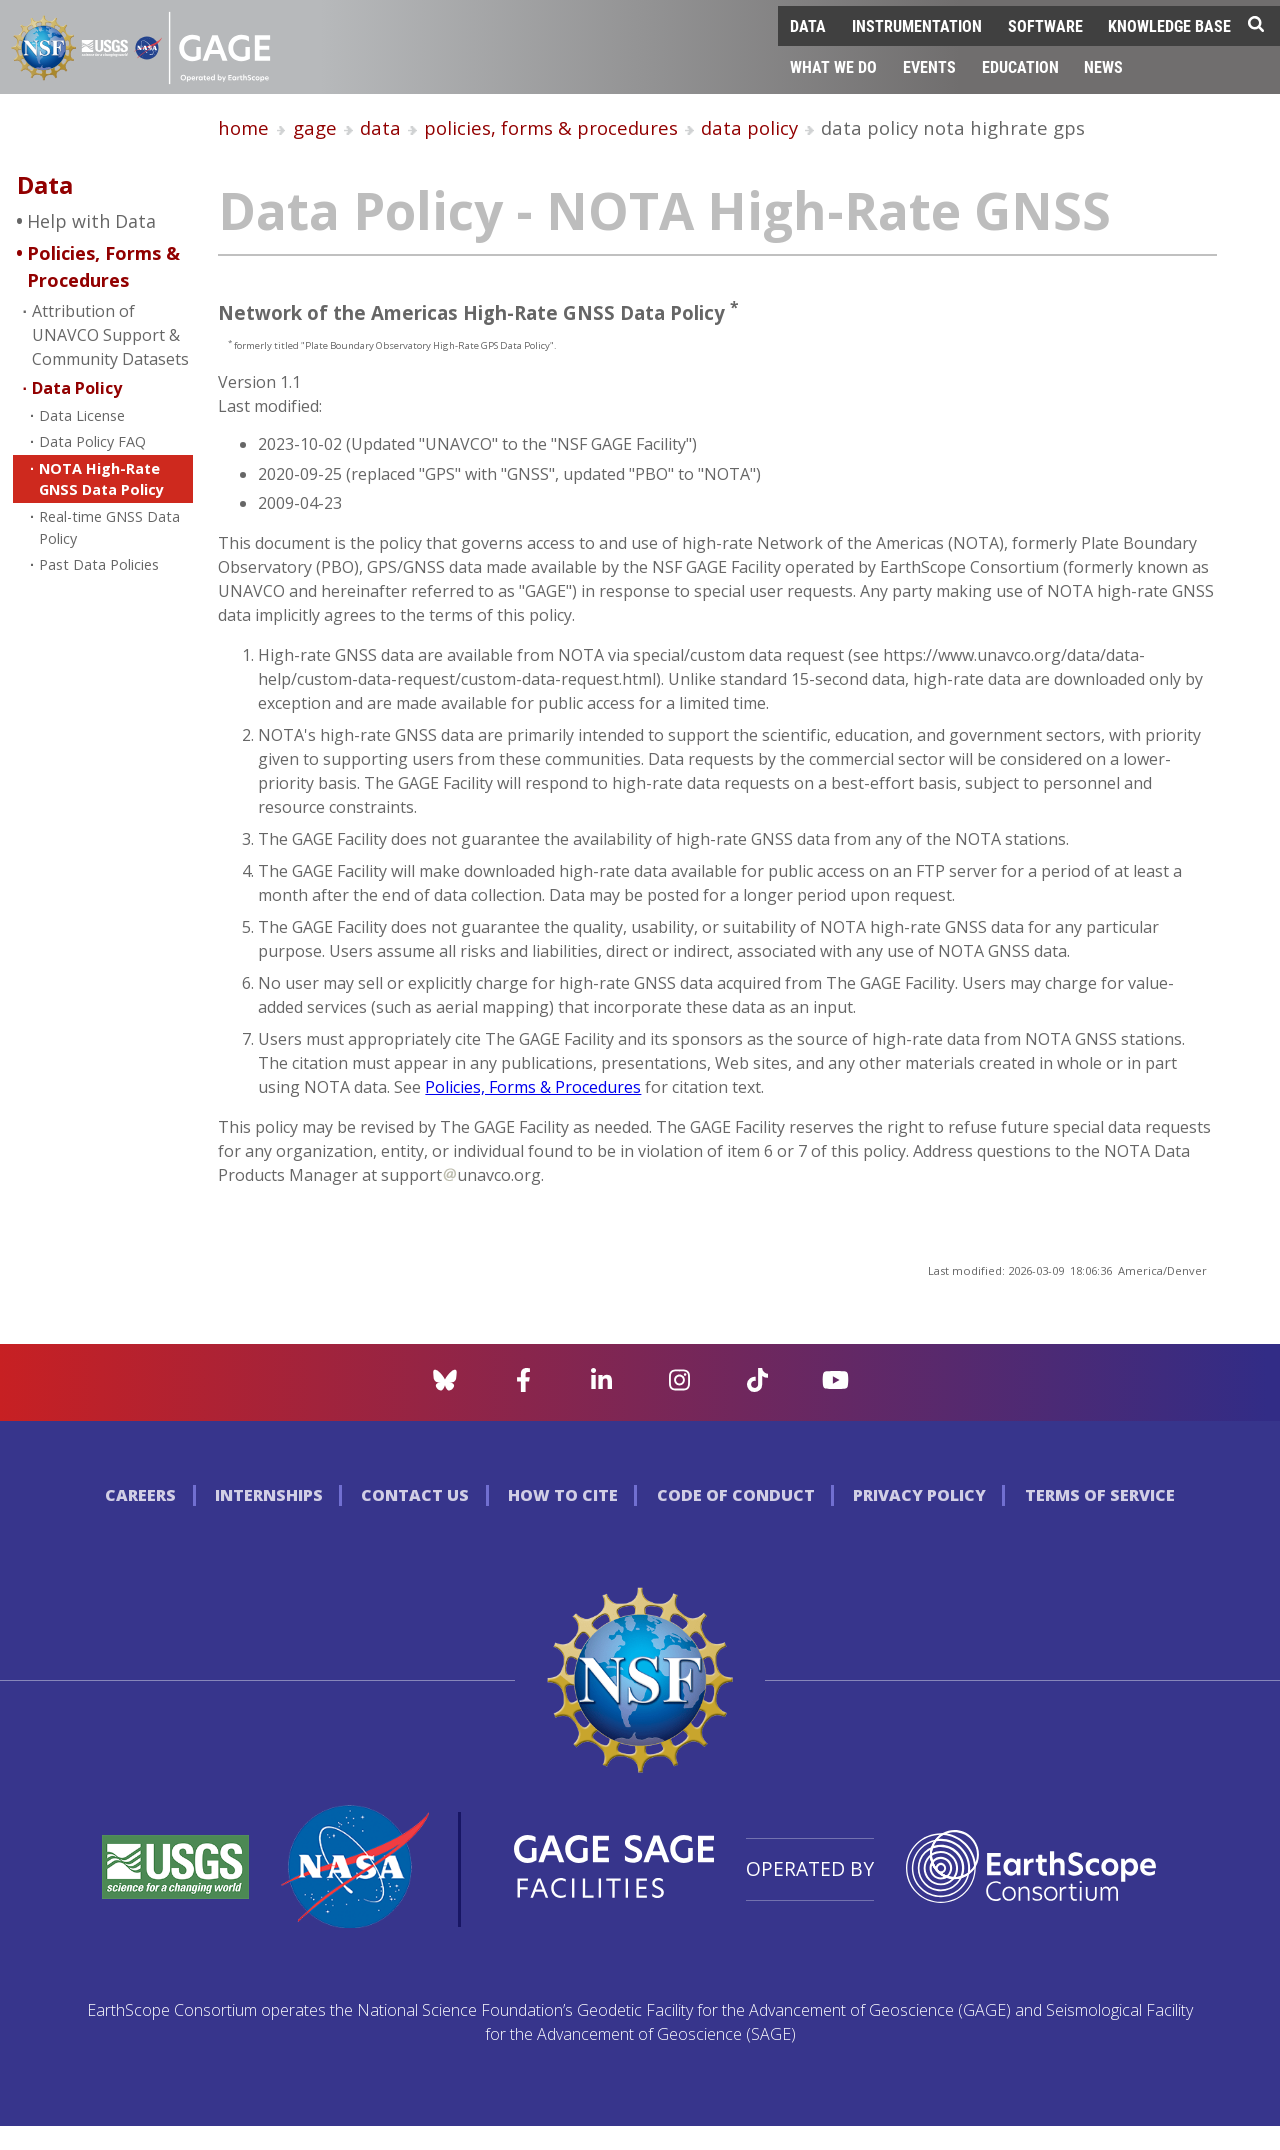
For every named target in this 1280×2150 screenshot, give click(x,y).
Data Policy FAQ (92, 441)
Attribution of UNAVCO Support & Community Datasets (110, 335)
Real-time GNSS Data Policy (109, 527)
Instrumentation (917, 25)
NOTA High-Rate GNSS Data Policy (101, 479)
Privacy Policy (919, 1495)
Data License (82, 415)
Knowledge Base (1169, 25)
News (1103, 66)
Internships (269, 1495)
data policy (749, 127)
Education (1020, 66)
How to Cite (563, 1495)
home (243, 127)
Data (808, 25)
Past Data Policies (99, 564)
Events (929, 66)
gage (315, 127)
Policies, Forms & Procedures (103, 266)
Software (1045, 25)
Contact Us (415, 1495)
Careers (140, 1495)
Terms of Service (1100, 1495)
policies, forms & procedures (551, 127)
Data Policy (77, 388)
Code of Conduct (736, 1495)
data (380, 127)
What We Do (833, 66)
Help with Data (91, 221)
